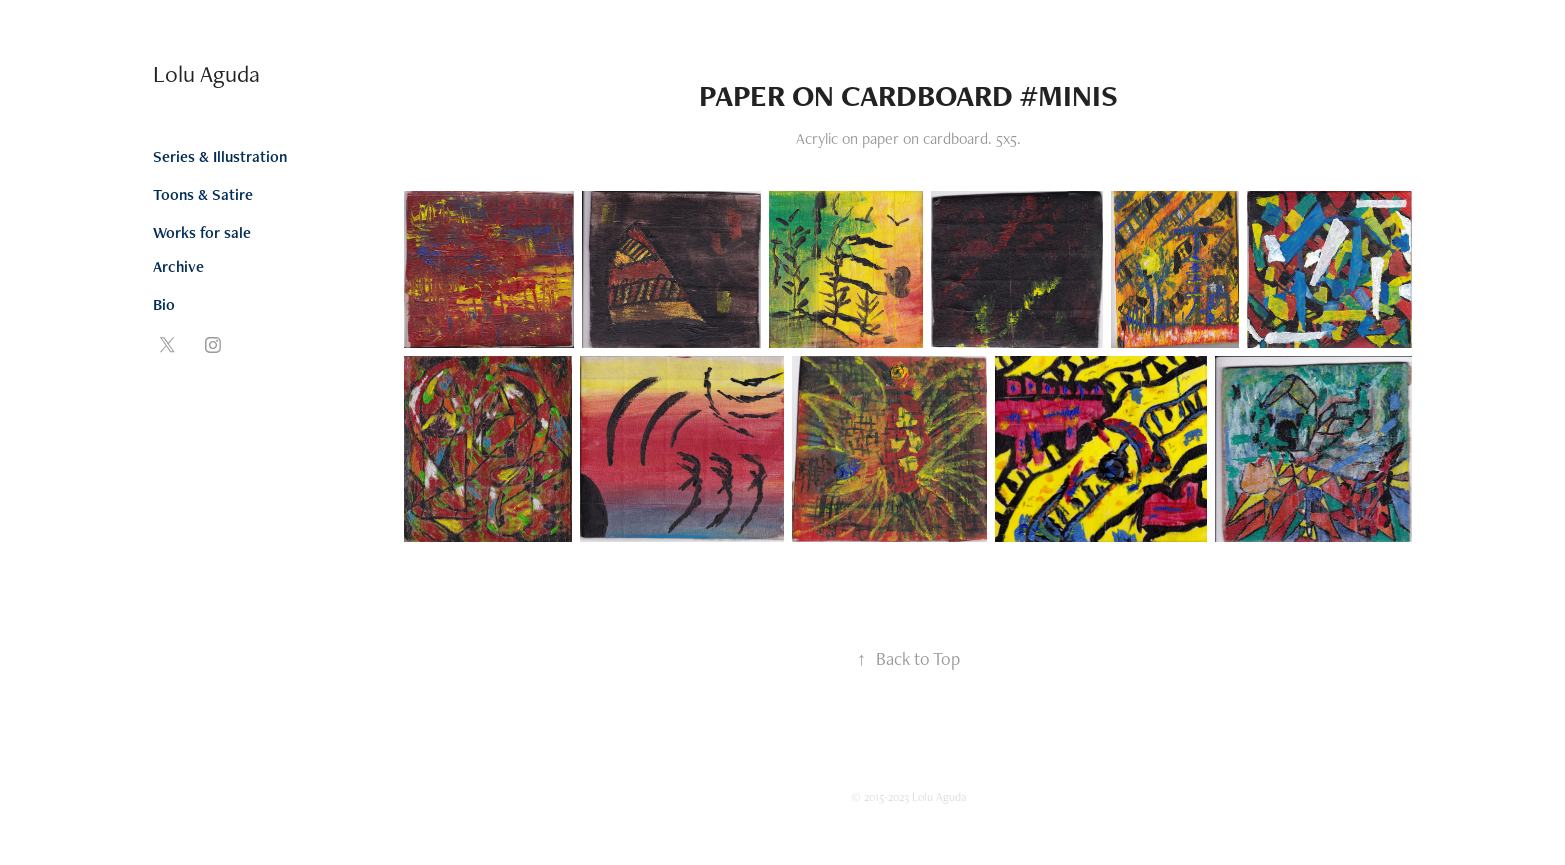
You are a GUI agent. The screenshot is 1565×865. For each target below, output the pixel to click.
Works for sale (202, 232)
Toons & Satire (203, 194)
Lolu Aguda (206, 73)
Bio (164, 304)
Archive (178, 266)
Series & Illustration (220, 156)
